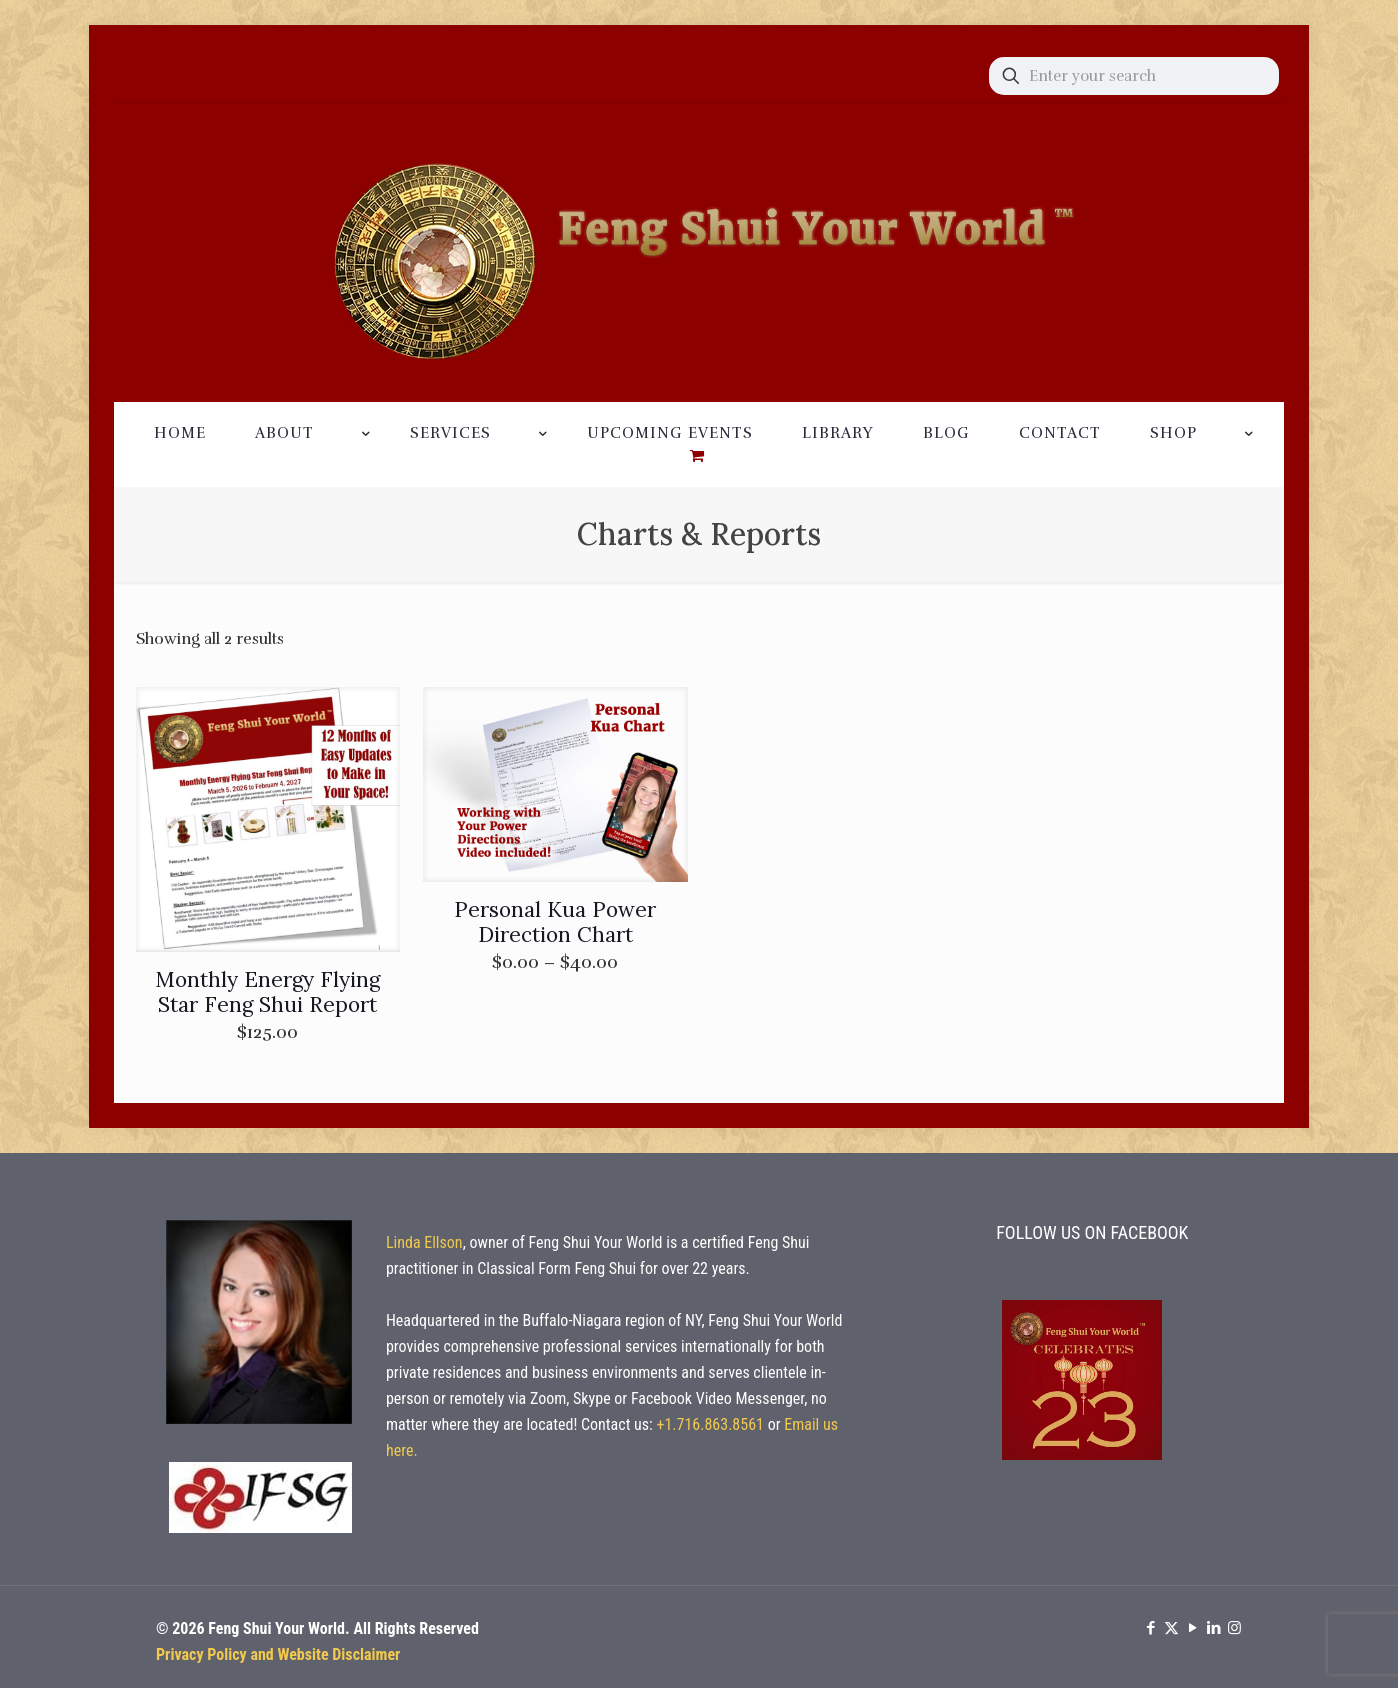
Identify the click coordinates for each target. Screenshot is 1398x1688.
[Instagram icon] (1234, 1628)
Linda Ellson (424, 1242)
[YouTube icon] (1192, 1628)
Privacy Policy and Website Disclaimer (278, 1654)
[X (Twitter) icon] (1171, 1628)
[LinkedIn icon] (1213, 1628)
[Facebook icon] (1150, 1628)
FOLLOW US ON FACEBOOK (1092, 1232)
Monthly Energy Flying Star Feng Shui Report (267, 992)
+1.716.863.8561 (710, 1424)
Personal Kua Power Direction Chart (555, 922)
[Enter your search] (1134, 76)
